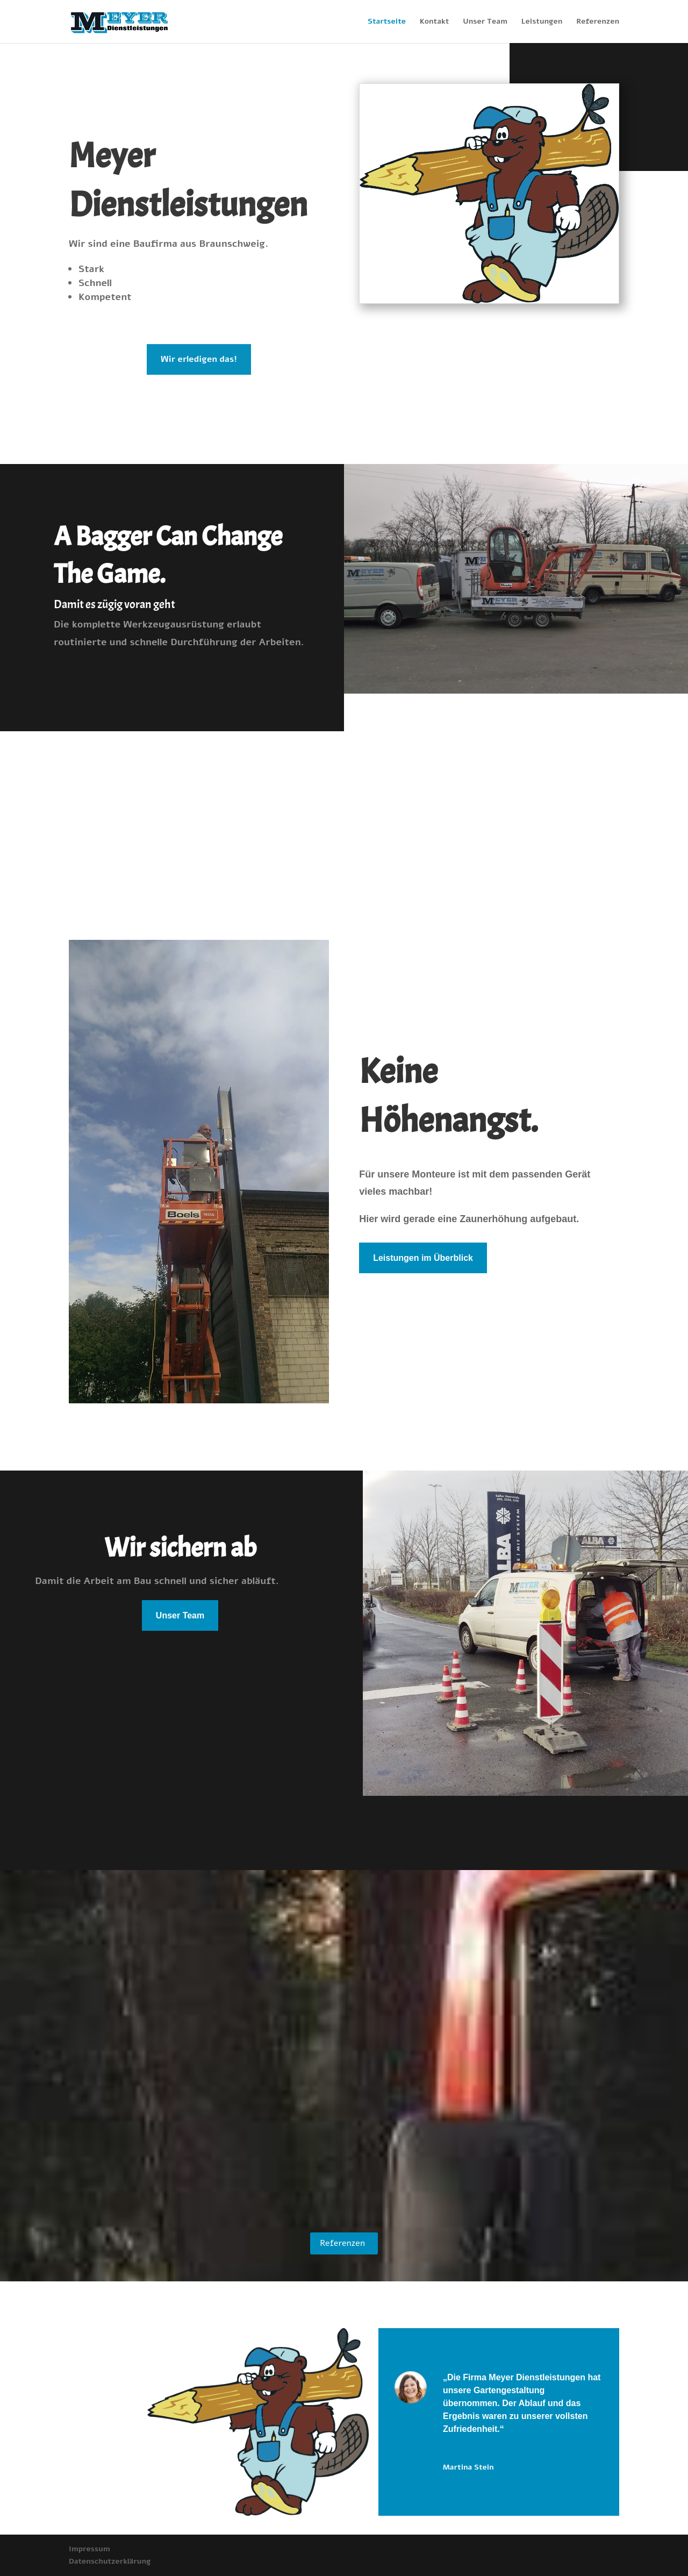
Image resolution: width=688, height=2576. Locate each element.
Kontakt (434, 22)
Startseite (387, 22)
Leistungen (541, 22)
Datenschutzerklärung (109, 2561)
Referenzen (597, 22)
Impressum (89, 2549)
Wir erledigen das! (199, 359)
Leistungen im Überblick (423, 1257)
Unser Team (485, 22)
